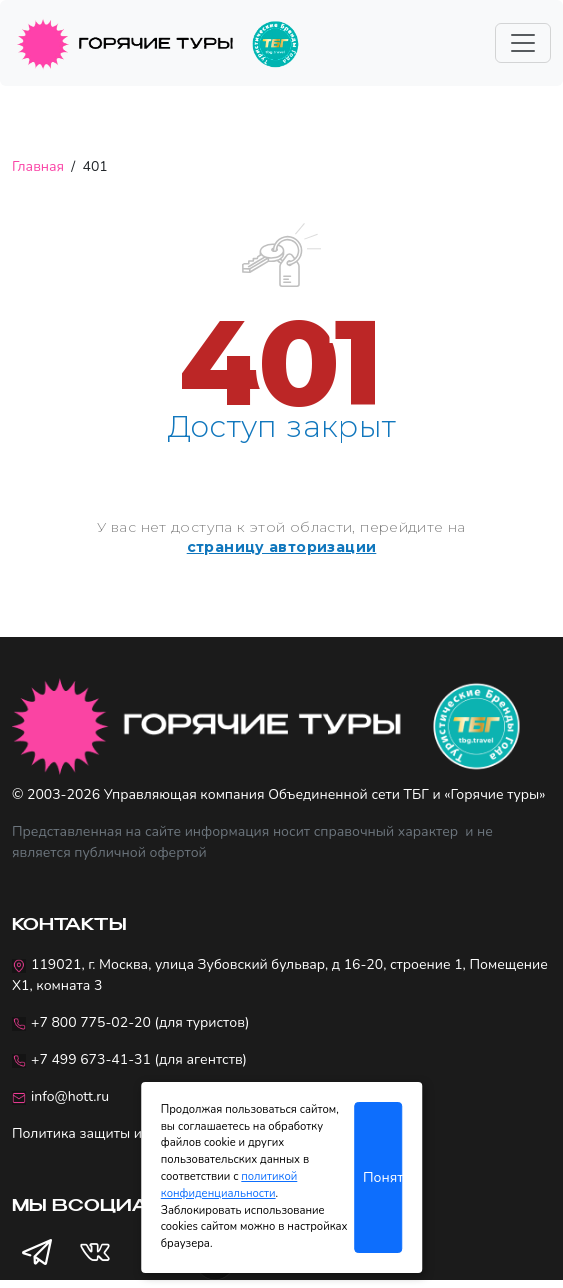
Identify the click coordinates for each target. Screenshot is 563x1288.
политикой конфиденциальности (229, 1185)
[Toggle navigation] (523, 43)
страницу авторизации (282, 547)
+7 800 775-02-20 (91, 1022)
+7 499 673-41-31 (91, 1059)
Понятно (382, 1177)
